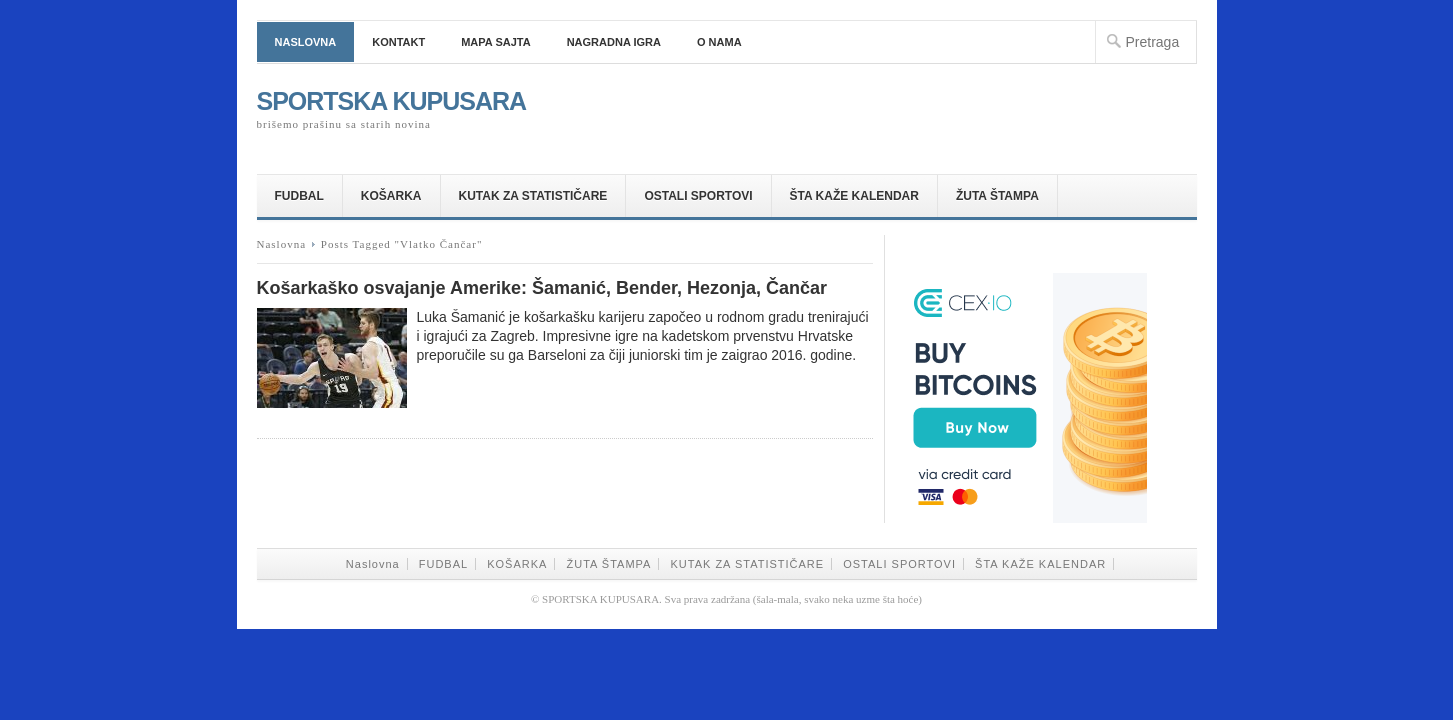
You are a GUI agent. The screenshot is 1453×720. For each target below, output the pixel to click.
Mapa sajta (495, 42)
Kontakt (398, 42)
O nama (719, 42)
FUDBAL (299, 196)
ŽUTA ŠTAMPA (997, 196)
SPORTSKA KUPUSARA (392, 101)
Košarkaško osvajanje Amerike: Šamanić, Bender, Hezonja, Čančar (542, 288)
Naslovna (306, 42)
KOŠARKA (391, 196)
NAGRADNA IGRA (614, 42)
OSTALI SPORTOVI (698, 196)
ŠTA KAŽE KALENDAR (854, 196)
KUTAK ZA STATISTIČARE (533, 196)
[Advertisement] (963, 104)
